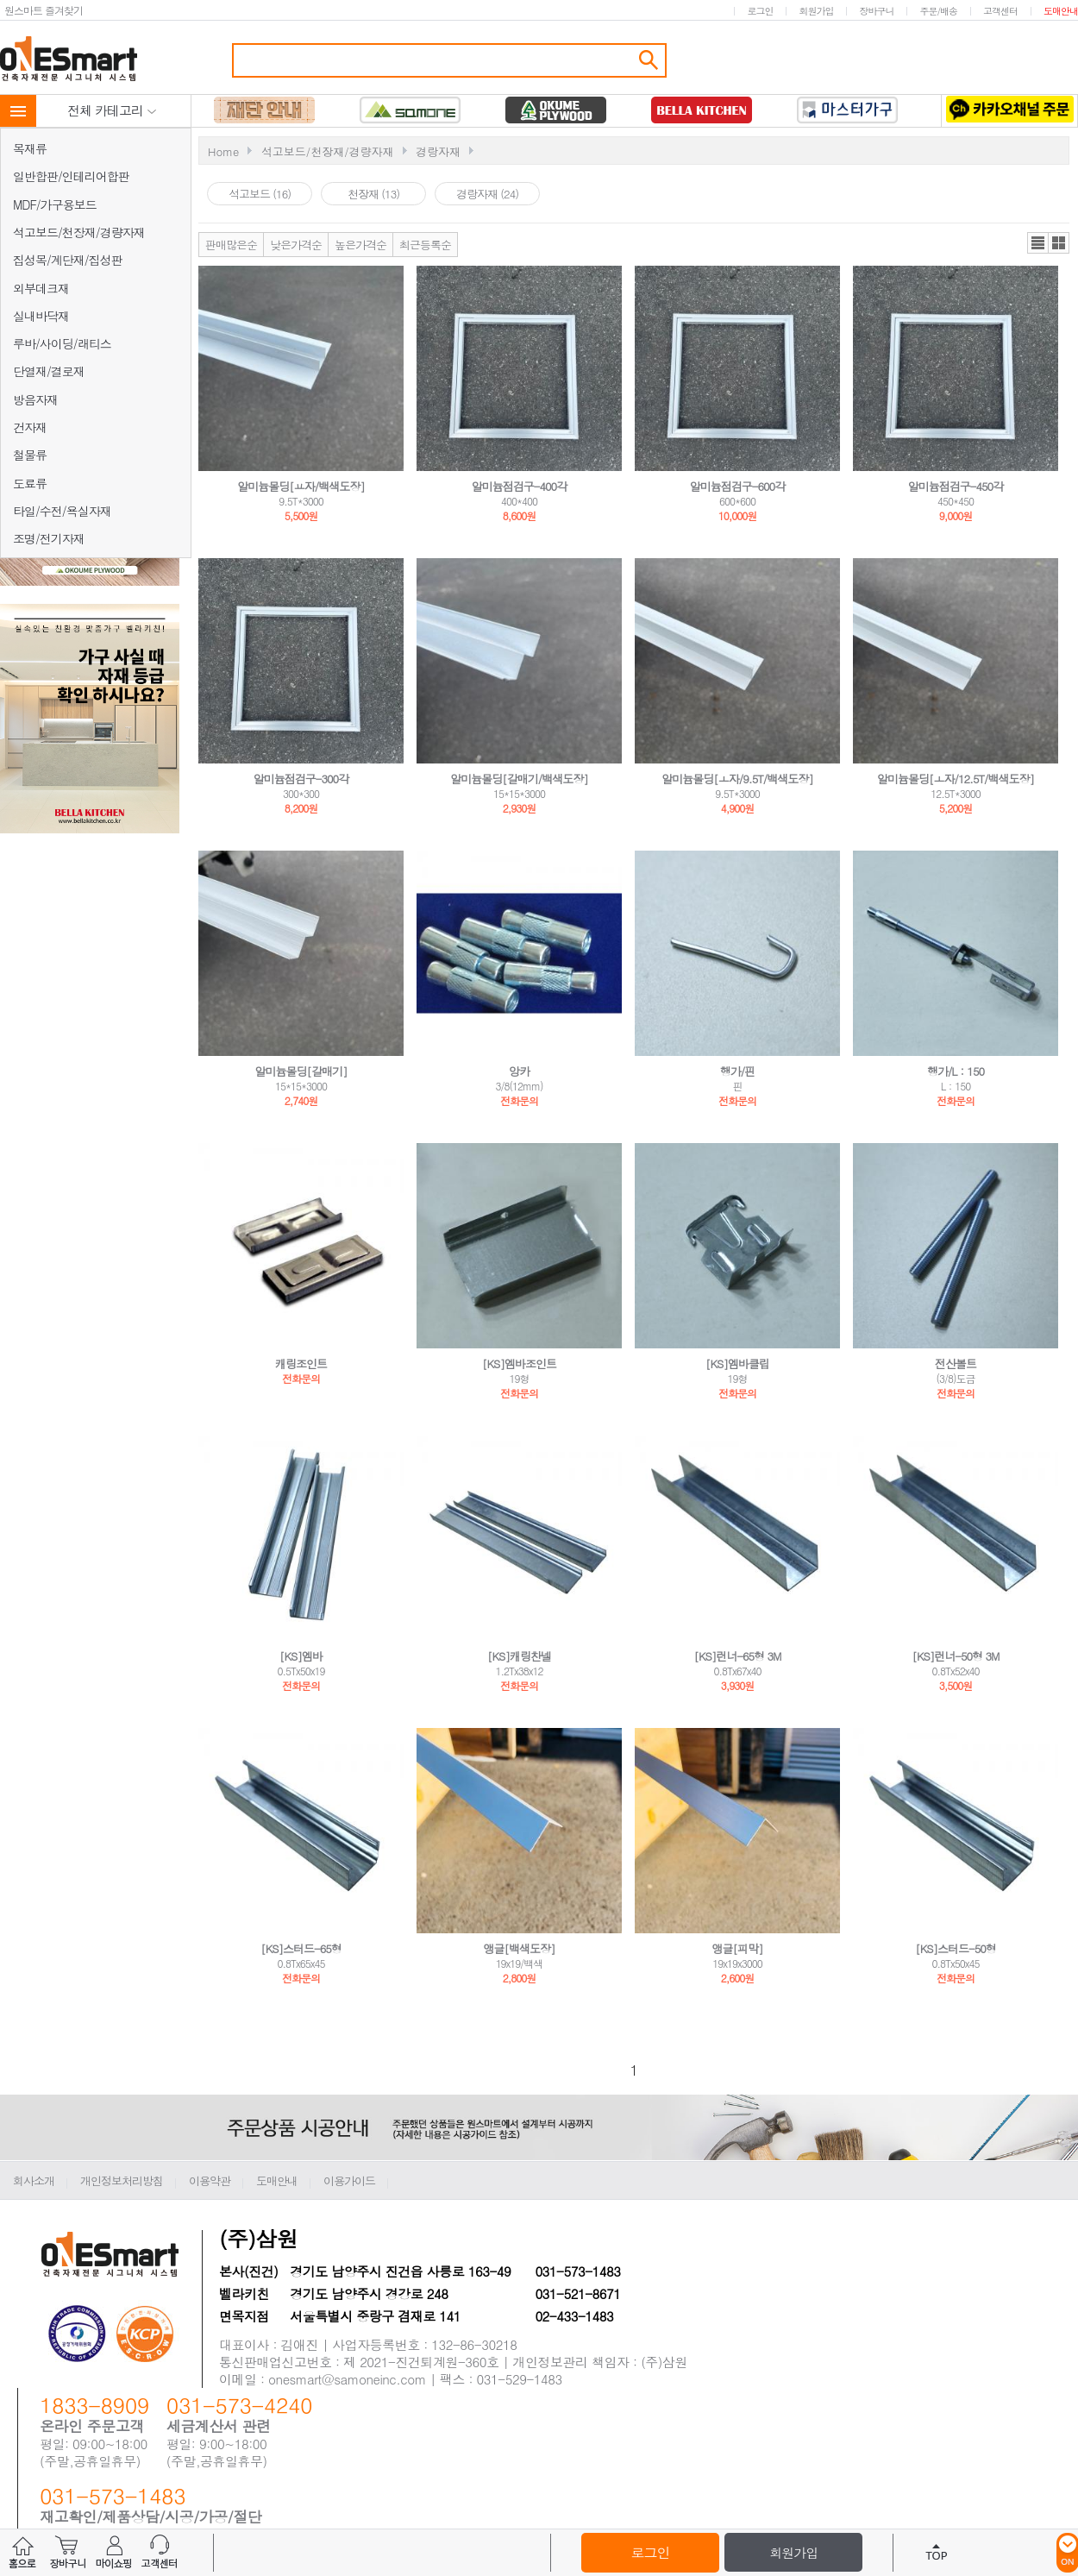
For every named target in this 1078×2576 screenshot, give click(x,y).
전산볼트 (955, 1363)
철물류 (30, 454)
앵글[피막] (737, 1948)
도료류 (30, 483)
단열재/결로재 (49, 371)
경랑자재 (438, 151)
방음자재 (35, 399)
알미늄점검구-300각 (301, 778)
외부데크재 (41, 288)
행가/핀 (737, 1071)
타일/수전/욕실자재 (62, 510)
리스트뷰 (1038, 243)
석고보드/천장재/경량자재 (79, 232)
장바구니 (876, 10)
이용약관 (209, 2180)
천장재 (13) (373, 193)
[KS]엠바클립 (737, 1363)
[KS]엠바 (301, 1656)
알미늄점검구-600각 (737, 486)
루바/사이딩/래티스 (62, 343)
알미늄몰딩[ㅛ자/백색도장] (300, 486)
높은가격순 (360, 244)
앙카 (519, 1071)
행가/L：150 (955, 1071)
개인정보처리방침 (121, 2180)
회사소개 (33, 2180)
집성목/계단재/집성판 (67, 259)
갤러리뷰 (1058, 243)
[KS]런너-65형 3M (736, 1656)
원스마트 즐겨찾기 (43, 10)
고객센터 (1000, 10)
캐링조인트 (301, 1363)
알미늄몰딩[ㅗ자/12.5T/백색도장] (955, 778)
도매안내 (1061, 10)
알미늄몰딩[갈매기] (301, 1071)
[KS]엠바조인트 (519, 1363)
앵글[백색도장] (519, 1948)
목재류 (30, 148)
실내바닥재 (41, 315)
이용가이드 (349, 2180)
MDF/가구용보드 (55, 204)
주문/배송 (938, 10)
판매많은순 (231, 244)
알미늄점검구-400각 (519, 486)
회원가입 (816, 10)
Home (223, 151)
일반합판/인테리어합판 (71, 176)
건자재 (30, 427)
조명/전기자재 (49, 538)
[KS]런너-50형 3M (955, 1656)
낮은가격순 (296, 244)
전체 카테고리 (112, 110)
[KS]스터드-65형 (301, 1948)
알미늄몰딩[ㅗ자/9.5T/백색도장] (736, 778)
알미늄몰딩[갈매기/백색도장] (518, 778)
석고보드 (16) (260, 193)
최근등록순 (425, 244)
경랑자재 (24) (487, 193)
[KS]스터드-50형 (955, 1948)
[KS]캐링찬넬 (519, 1656)
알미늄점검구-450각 (955, 486)
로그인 (760, 10)
